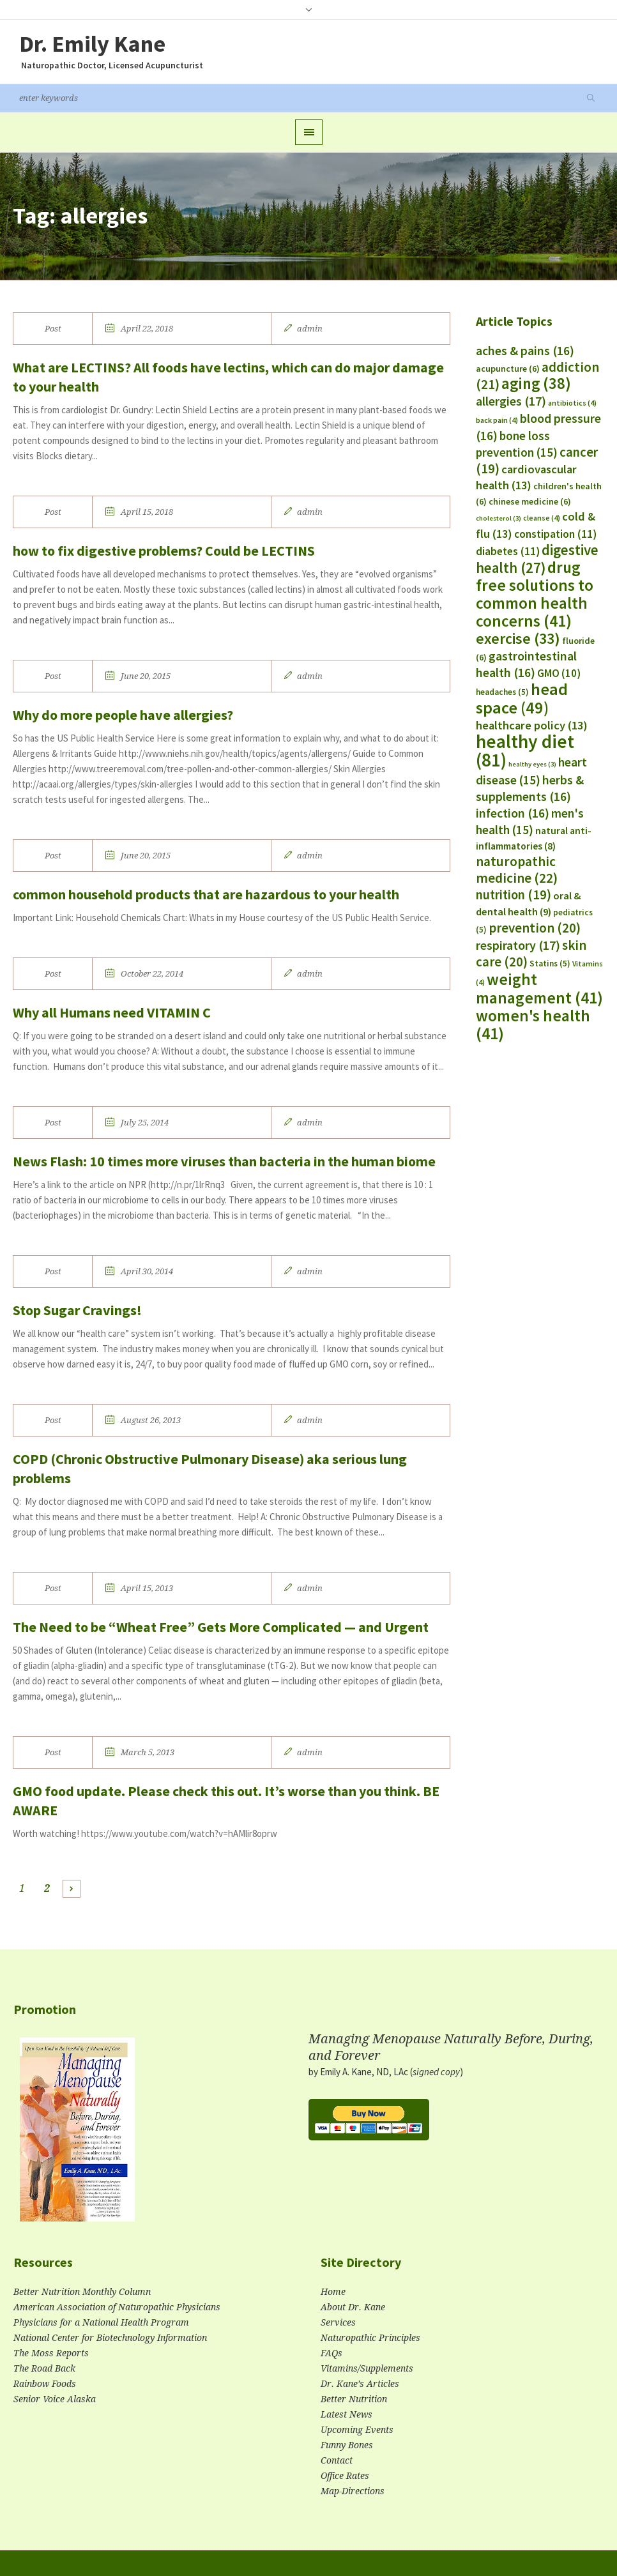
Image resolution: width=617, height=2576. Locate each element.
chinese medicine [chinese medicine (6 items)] (530, 501)
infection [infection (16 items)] (512, 813)
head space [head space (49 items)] (522, 698)
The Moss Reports (51, 2353)
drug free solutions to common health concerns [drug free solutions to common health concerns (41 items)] (534, 594)
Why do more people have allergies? (123, 715)
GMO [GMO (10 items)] (559, 673)
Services (338, 2322)
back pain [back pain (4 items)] (497, 420)
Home (333, 2292)
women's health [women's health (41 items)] (533, 1024)
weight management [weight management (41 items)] (539, 988)
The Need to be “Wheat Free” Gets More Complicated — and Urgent (221, 1627)
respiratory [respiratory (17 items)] (518, 945)
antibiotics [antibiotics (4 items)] (572, 403)
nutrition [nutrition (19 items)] (513, 895)
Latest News (346, 2414)
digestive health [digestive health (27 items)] (537, 559)
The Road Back (44, 2368)
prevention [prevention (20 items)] (535, 927)
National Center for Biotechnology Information (110, 2338)
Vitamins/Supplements (367, 2368)
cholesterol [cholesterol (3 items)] (498, 518)
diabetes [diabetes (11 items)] (508, 551)
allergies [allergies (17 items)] (511, 401)
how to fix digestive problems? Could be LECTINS (164, 551)
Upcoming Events (357, 2430)
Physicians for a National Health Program (101, 2322)
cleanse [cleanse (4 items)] (541, 517)
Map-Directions (353, 2491)
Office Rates (345, 2476)
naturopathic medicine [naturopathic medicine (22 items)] (517, 870)
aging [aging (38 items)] (536, 383)
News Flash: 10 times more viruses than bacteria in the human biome (224, 1161)
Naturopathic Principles (370, 2338)
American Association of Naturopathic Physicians (116, 2307)
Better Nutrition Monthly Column (82, 2292)
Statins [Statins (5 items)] (549, 963)
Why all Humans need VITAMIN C (112, 1012)
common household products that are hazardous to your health (206, 894)
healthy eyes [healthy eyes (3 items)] (532, 764)
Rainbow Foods (44, 2384)
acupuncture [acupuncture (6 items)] (508, 368)
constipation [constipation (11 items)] (555, 534)
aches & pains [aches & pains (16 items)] (525, 350)
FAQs (331, 2353)
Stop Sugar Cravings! (77, 1310)
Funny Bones (347, 2445)
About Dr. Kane (353, 2307)
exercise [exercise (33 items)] (518, 638)
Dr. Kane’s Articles (360, 2384)
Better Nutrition (354, 2399)
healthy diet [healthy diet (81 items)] (525, 750)
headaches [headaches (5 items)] (502, 692)
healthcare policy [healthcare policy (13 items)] (532, 725)
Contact (337, 2460)
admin (310, 328)
